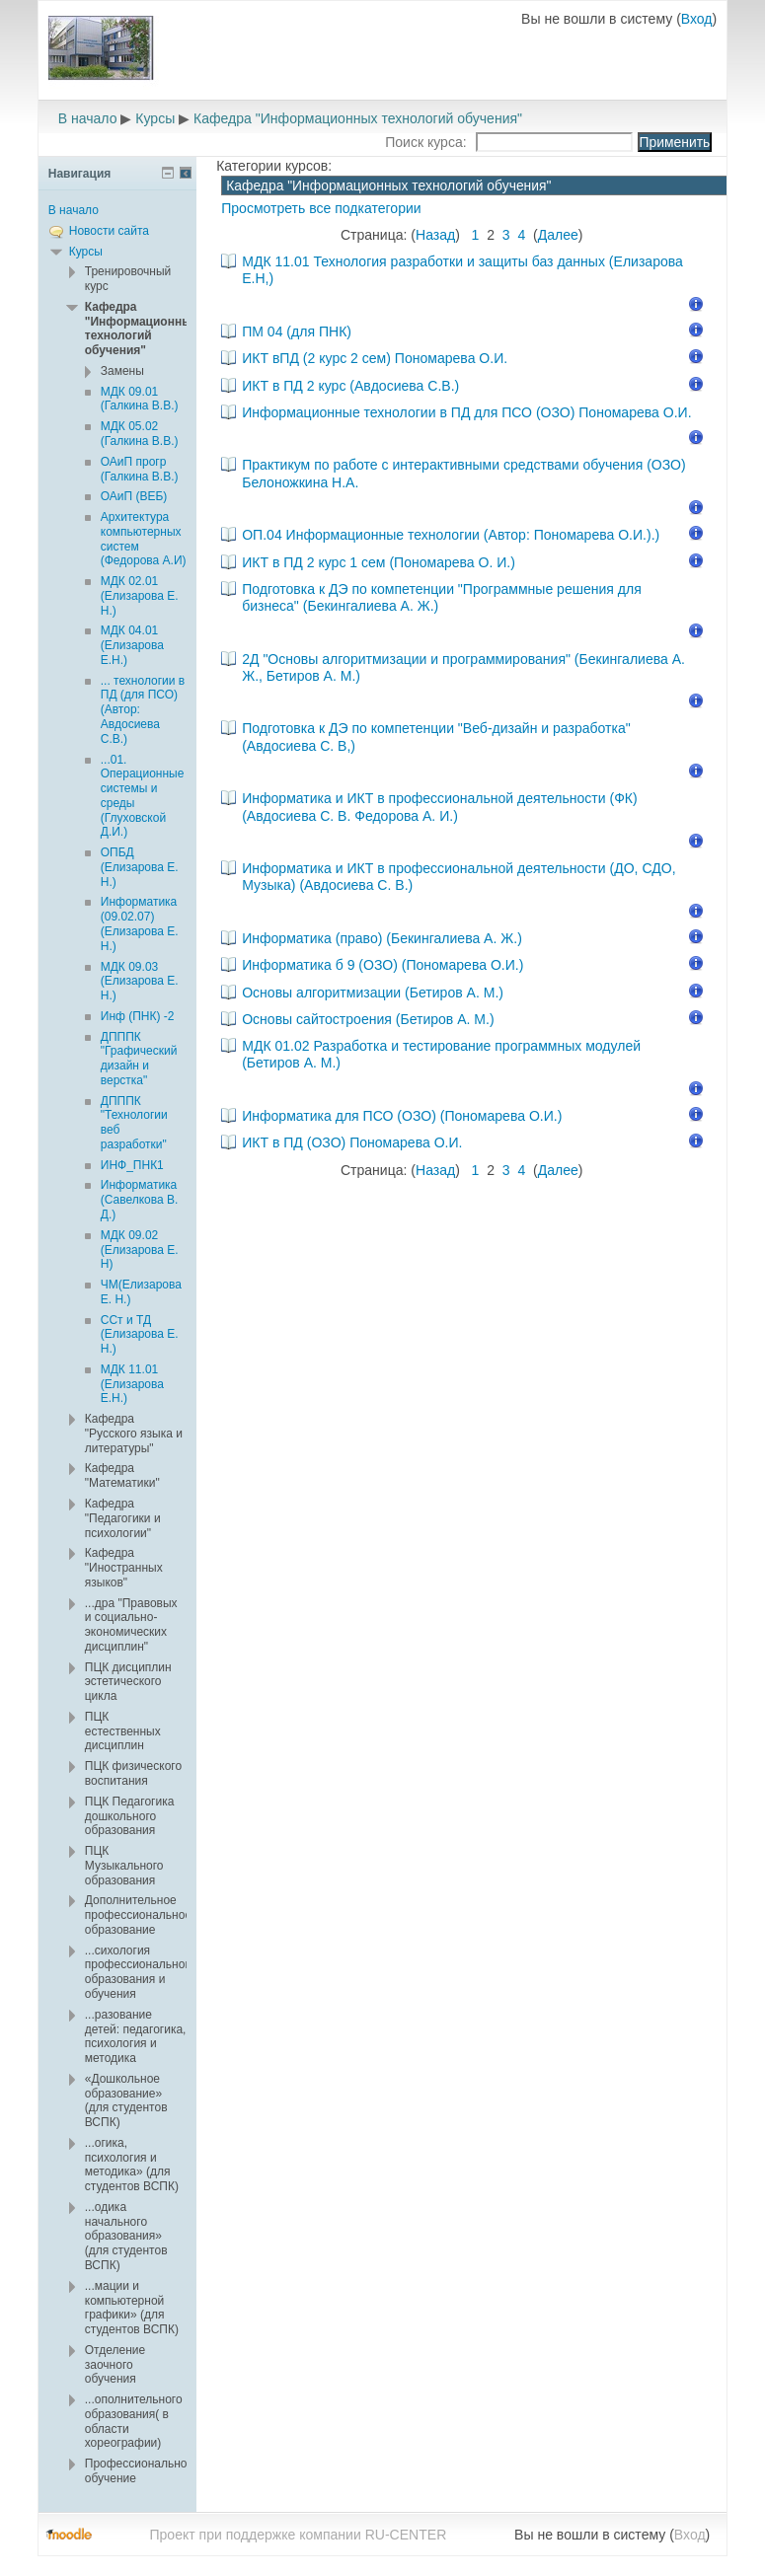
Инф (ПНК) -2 (138, 1016)
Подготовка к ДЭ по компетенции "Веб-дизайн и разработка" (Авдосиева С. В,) (436, 736)
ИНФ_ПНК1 (132, 1165)
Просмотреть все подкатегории (321, 208)
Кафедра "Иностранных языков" (124, 1567)
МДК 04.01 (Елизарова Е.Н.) (132, 645)
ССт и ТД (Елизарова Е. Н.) (140, 1335)
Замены (122, 371)
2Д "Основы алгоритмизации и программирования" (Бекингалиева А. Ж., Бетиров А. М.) (463, 667)
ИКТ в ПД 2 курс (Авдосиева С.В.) (350, 386)
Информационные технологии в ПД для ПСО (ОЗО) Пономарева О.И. (466, 412)
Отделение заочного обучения (115, 2365)
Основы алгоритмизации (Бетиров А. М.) (372, 992)
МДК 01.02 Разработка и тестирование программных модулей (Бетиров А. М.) (441, 1054)
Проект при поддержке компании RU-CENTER (297, 2534)
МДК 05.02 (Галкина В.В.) (140, 433)
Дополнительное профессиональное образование (138, 1915)
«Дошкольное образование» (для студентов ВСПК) (126, 2100)
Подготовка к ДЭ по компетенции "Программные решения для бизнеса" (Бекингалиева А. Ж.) (442, 597)
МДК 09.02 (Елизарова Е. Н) (140, 1250)
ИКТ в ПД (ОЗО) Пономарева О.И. (352, 1142)
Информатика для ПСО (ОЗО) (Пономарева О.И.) (402, 1116)
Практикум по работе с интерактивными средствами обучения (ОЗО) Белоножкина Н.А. (463, 473)
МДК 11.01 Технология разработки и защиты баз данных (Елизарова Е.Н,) (462, 270)
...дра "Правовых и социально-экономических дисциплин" (131, 1625)
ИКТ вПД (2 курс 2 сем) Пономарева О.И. (374, 358)
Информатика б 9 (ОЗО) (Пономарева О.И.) (382, 965)
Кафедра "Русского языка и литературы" (134, 1433)
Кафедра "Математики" (122, 1475)
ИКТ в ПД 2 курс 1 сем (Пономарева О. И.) (378, 562)
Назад (435, 235)
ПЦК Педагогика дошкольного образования (130, 1816)
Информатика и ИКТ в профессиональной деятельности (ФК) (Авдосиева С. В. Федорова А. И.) (440, 806)
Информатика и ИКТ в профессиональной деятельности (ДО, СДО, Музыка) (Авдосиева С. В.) (458, 876)
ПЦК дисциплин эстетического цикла (128, 1682)
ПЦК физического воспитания (133, 1773)
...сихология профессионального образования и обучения (140, 1972)
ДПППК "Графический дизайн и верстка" (139, 1058)
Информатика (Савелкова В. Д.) (140, 1199)
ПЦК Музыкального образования (124, 1865)
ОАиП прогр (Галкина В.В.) (140, 469)
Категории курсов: (274, 166)
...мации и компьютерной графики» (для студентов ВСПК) (132, 2307)
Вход (697, 19)
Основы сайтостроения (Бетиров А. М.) (368, 1019)
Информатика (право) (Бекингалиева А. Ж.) (382, 938)
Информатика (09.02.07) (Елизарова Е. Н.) (140, 923)
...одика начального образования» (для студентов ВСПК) (126, 2236)
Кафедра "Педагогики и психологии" (123, 1518)
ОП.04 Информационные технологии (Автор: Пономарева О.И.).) (450, 535)
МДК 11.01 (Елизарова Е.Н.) (132, 1384)
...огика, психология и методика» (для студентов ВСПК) (132, 2164)
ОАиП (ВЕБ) (134, 496)
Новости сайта (109, 231)
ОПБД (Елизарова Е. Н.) (140, 867)
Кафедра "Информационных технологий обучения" (357, 118)
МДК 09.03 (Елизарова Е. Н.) (140, 981)
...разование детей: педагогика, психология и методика (136, 2036)
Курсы (155, 118)
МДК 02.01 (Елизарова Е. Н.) (140, 596)
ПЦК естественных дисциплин (123, 1731)
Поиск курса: (427, 142)
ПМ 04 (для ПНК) (296, 331)
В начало (87, 118)
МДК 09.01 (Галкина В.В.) (140, 399)
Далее (558, 235)
